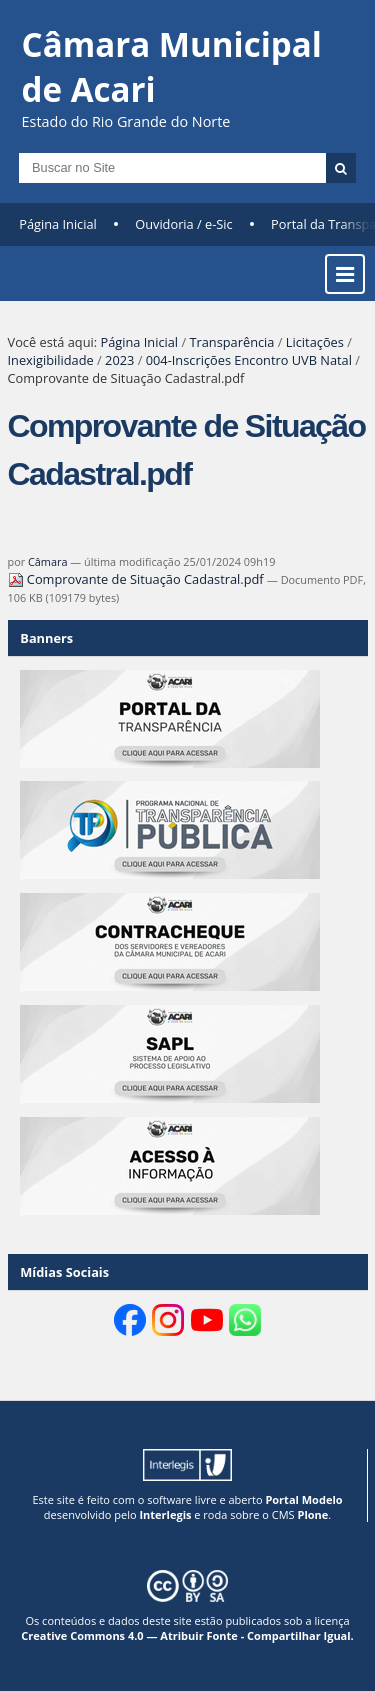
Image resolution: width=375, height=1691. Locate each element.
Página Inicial (58, 224)
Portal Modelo (303, 1499)
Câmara (48, 561)
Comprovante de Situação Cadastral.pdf (137, 579)
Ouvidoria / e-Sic (184, 224)
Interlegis (165, 1514)
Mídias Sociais (64, 1272)
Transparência (231, 342)
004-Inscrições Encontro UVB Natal (249, 360)
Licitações (315, 342)
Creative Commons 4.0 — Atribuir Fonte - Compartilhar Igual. (187, 1635)
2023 (119, 360)
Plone (312, 1514)
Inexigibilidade (51, 360)
